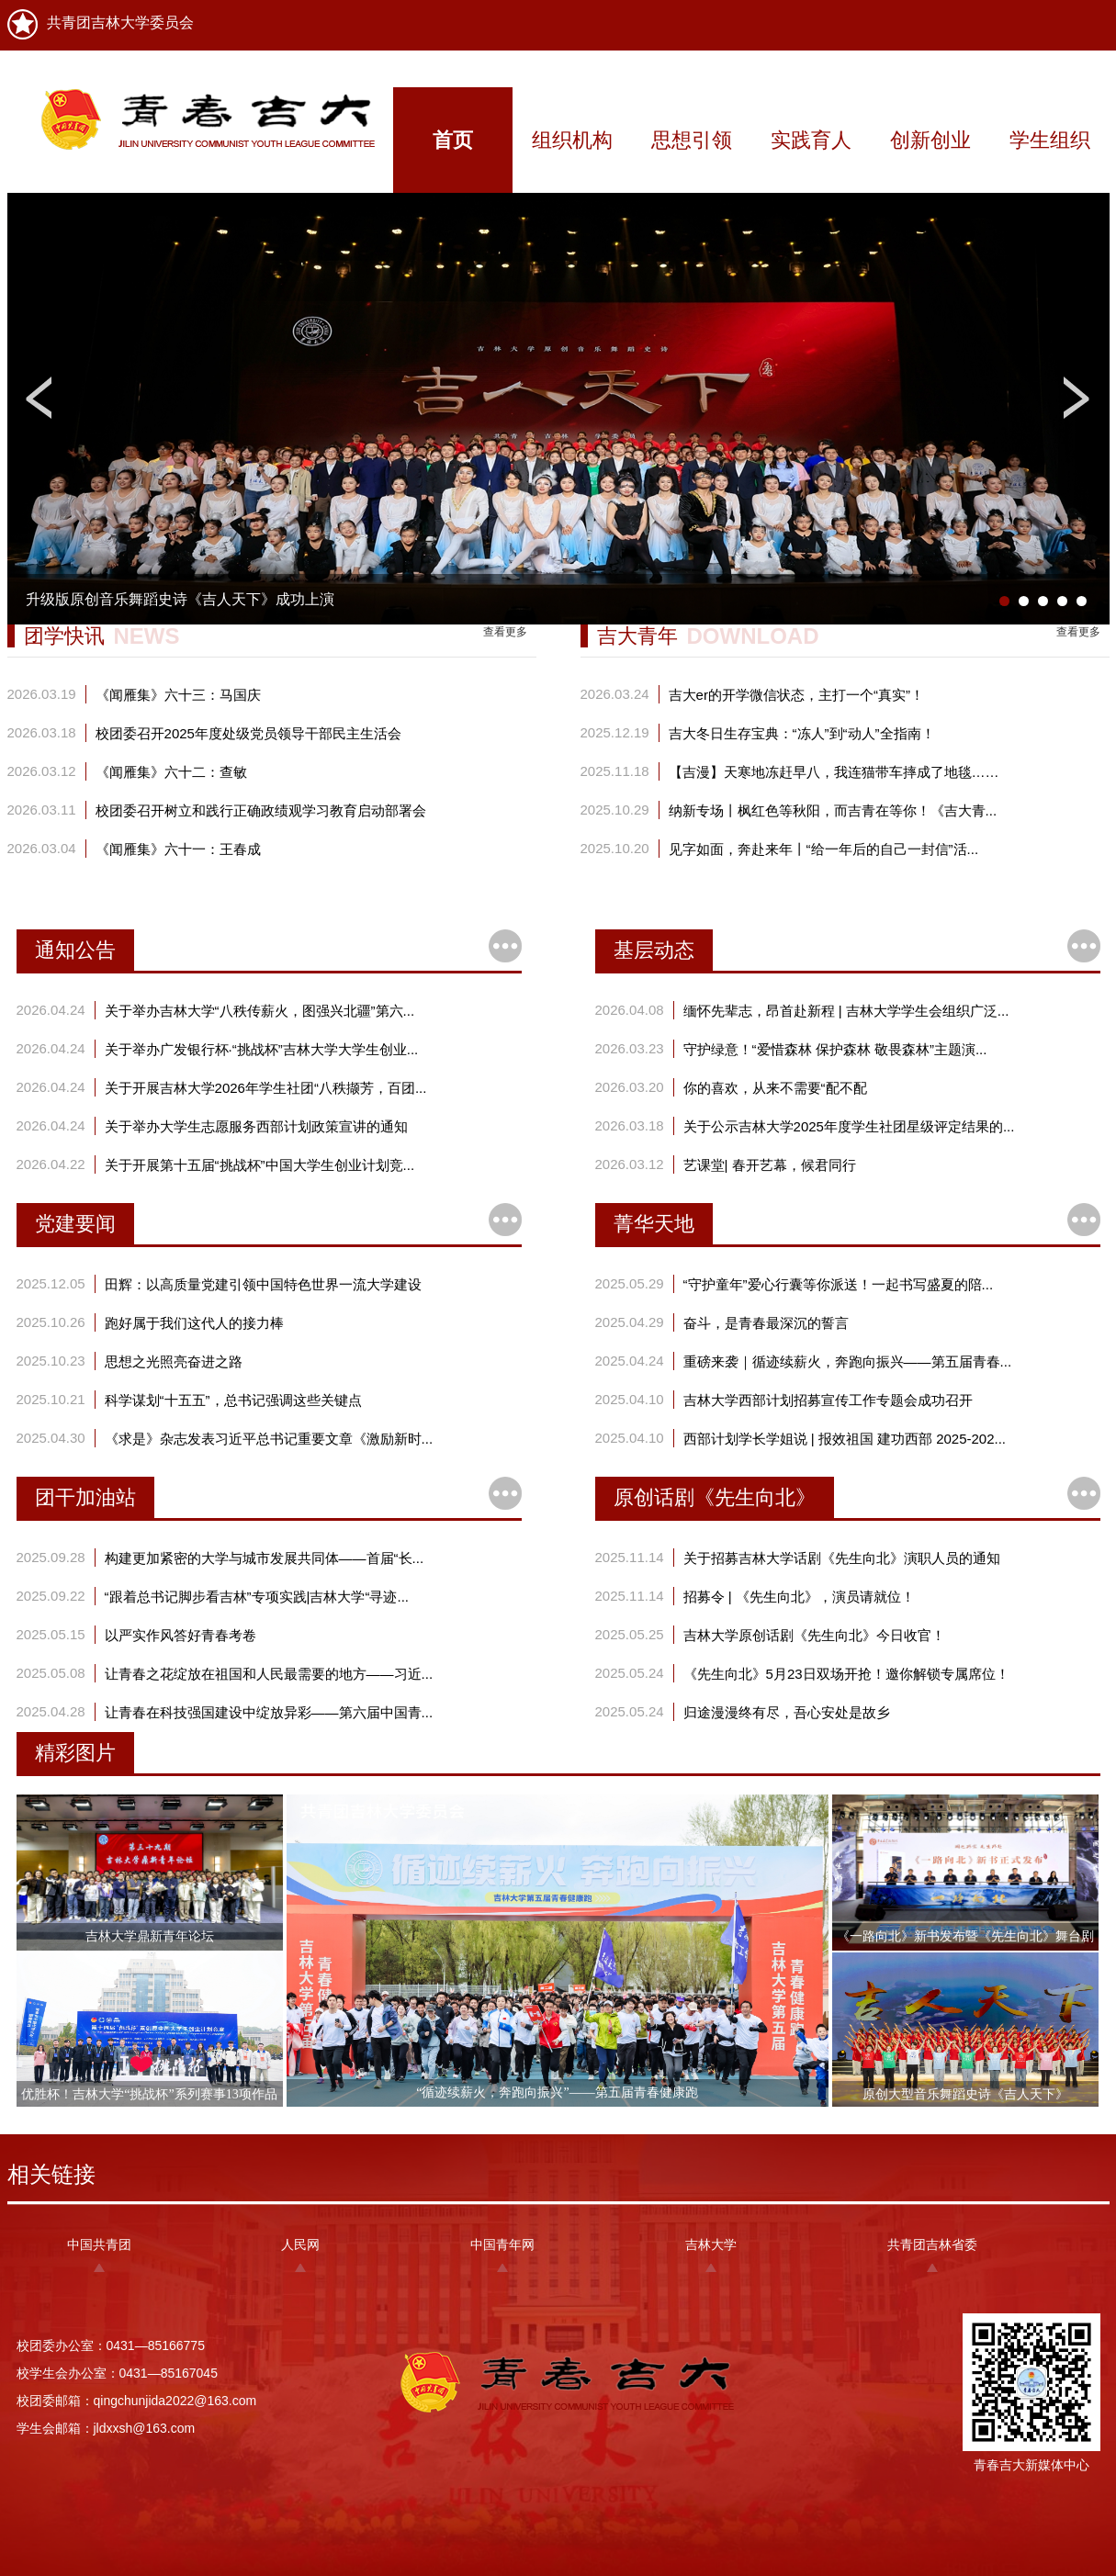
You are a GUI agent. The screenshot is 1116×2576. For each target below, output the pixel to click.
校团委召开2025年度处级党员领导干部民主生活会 (248, 733)
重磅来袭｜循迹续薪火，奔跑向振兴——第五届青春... (847, 1361)
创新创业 (930, 140)
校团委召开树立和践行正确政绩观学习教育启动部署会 (261, 810)
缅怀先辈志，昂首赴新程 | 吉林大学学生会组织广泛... (846, 1010)
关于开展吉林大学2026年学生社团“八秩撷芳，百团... (266, 1088)
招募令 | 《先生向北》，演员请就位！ (799, 1596)
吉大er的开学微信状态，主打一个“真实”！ (796, 695)
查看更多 (505, 631)
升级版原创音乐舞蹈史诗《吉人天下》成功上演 (180, 599)
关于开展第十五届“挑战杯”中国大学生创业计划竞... (260, 1165)
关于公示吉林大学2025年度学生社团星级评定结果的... (849, 1126)
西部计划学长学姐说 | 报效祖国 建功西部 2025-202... (844, 1438)
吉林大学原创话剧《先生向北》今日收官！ (814, 1635)
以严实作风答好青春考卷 (180, 1635)
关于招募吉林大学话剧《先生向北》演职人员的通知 (841, 1558)
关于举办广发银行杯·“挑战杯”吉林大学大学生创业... (262, 1049)
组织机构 (572, 140)
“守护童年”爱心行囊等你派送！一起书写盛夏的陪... (838, 1284)
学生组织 (1049, 140)
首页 (453, 140)
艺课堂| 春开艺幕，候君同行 (769, 1165)
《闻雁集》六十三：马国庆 (178, 695)
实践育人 (811, 140)
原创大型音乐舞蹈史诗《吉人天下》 (965, 2094)
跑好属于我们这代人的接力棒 (194, 1323)
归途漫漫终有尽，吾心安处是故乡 (786, 1712)
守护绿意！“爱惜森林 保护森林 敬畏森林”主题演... (835, 1049)
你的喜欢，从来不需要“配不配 (775, 1088)
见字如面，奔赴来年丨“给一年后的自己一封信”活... (824, 849)
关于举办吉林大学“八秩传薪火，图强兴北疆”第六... (260, 1010)
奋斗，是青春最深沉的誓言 (766, 1323)
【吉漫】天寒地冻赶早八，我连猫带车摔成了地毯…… (834, 772)
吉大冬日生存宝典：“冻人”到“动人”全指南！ (802, 733)
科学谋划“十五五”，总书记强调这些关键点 (233, 1400)
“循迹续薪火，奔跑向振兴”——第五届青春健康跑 (556, 2092)
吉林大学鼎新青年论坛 (149, 1936)
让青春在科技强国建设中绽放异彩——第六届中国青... (269, 1712)
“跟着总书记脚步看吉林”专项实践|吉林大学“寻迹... (257, 1596)
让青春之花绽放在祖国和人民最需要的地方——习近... (269, 1674)
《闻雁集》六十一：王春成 (178, 849)
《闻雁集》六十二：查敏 (171, 772)
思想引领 (691, 140)
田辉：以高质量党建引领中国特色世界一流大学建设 (263, 1284)
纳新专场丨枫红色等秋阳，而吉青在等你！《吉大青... (833, 810)
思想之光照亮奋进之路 (173, 1361)
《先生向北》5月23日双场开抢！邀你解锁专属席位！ (846, 1674)
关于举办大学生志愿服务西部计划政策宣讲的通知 (256, 1126)
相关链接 (51, 2174)
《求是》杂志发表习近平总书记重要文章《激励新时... (269, 1438)
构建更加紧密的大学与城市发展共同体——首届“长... (264, 1558)
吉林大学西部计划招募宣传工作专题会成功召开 (828, 1400)
